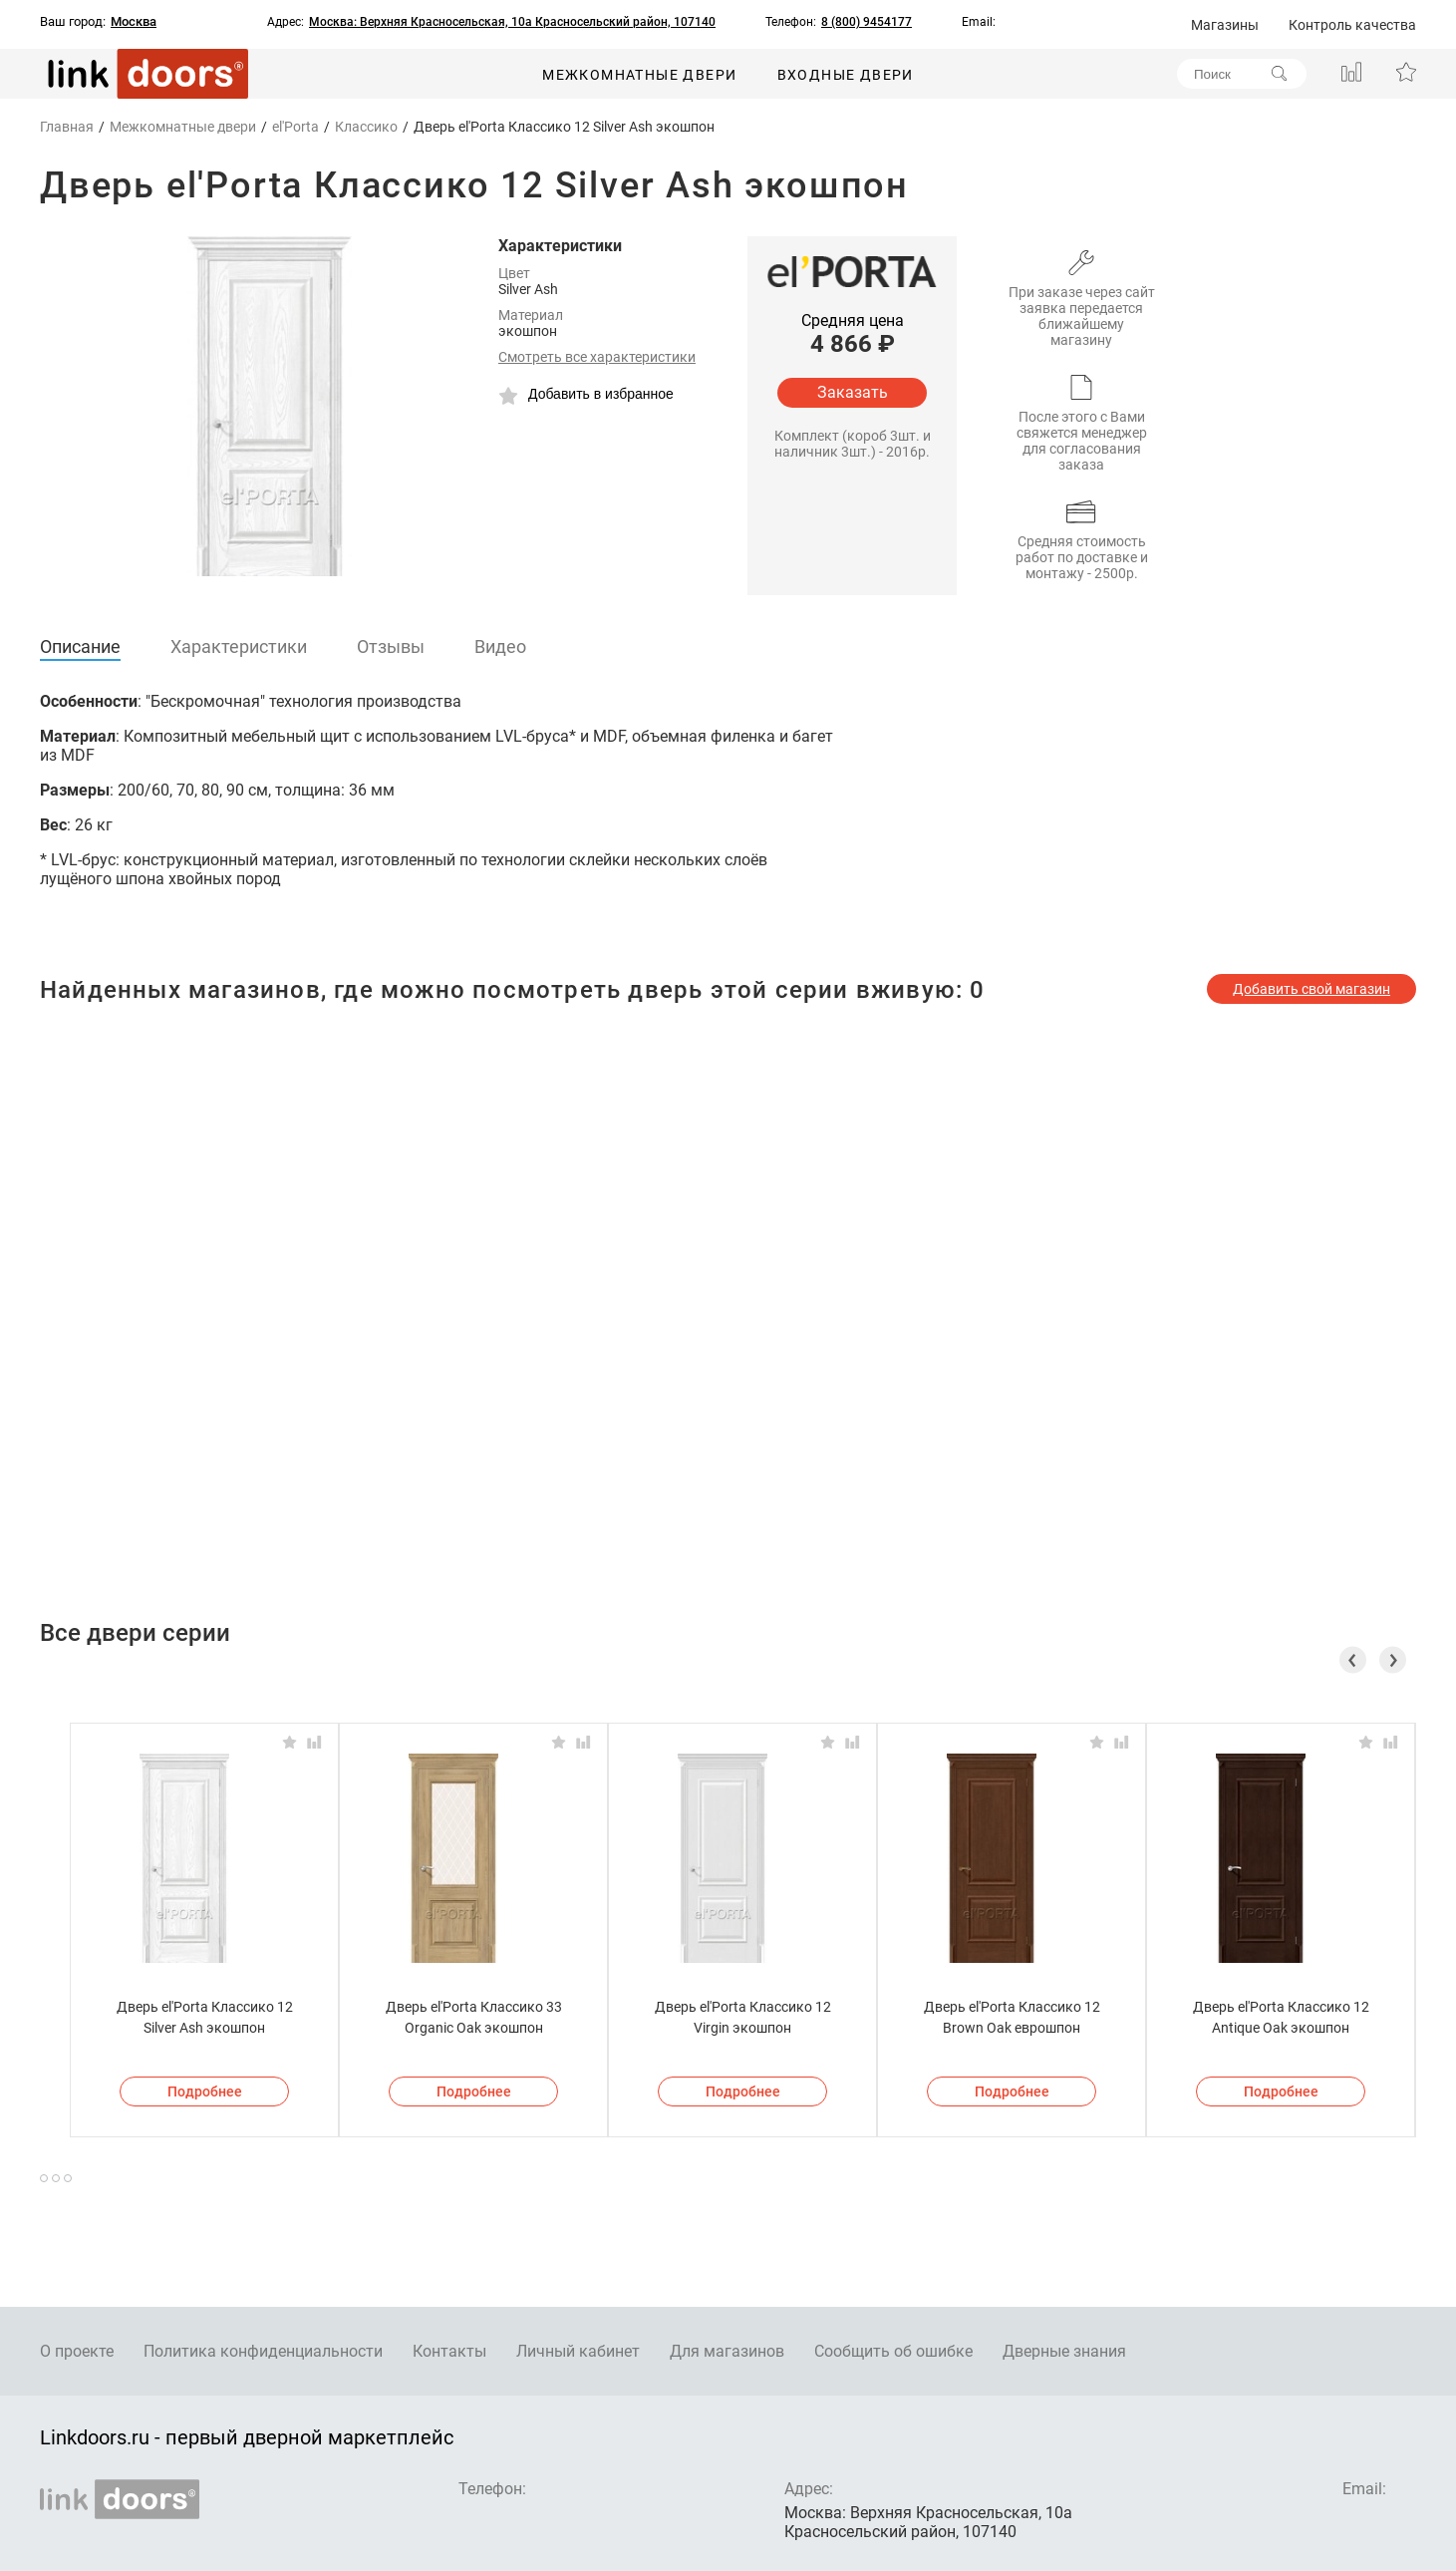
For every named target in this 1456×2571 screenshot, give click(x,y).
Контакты (449, 2351)
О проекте (77, 2351)
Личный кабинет (578, 2351)
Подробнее (204, 2091)
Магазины (1225, 25)
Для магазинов (727, 2351)
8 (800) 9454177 (866, 22)
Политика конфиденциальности (263, 2351)
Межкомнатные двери (639, 75)
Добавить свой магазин (1311, 989)
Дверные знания (1064, 2351)
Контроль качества (1352, 25)
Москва (133, 22)
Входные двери (845, 75)
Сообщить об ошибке (893, 2351)
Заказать (852, 392)
